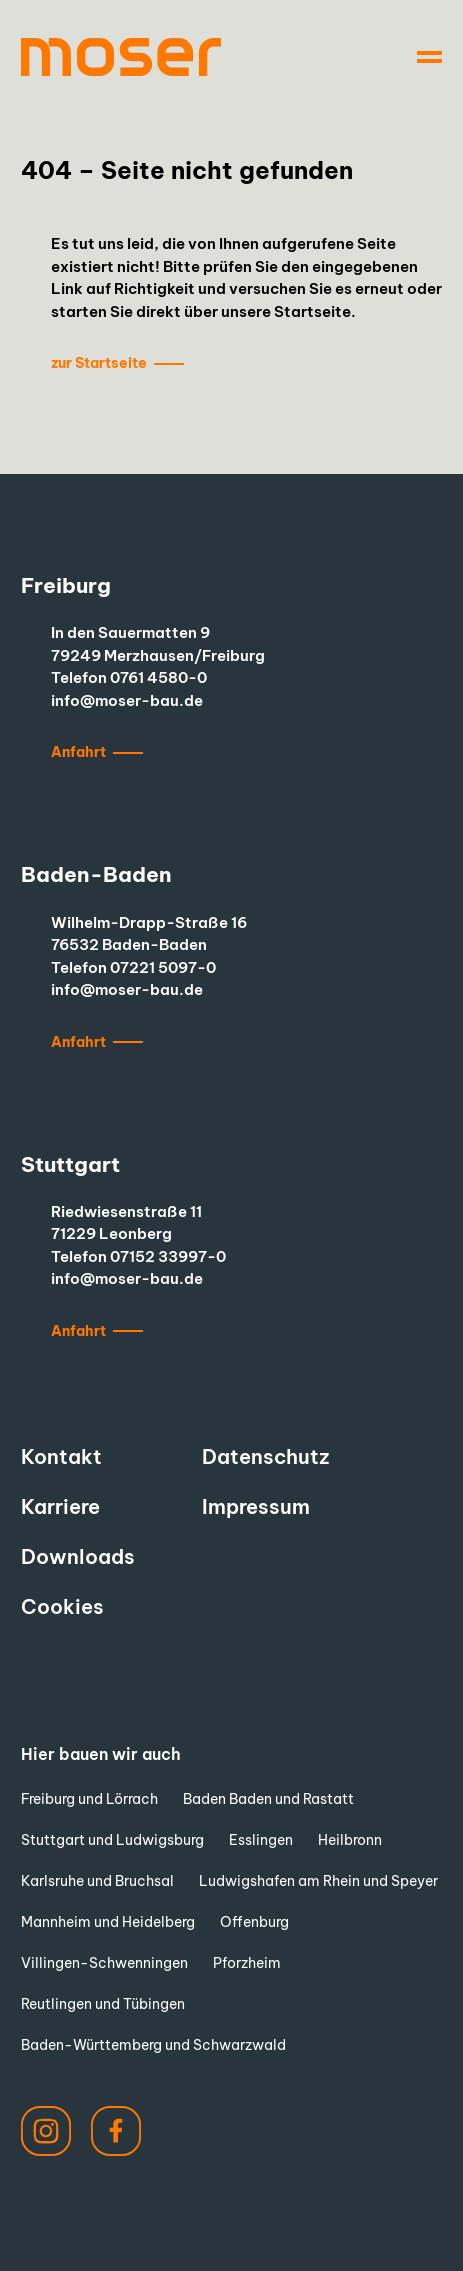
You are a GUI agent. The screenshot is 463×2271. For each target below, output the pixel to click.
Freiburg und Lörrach (89, 1799)
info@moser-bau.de (127, 700)
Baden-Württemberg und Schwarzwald (153, 2045)
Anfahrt (78, 752)
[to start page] (121, 57)
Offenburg (254, 1922)
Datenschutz (265, 1456)
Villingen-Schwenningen (104, 1963)
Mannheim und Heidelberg (108, 1922)
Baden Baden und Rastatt (268, 1799)
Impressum (256, 1506)
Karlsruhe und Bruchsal (97, 1881)
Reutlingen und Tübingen (103, 2004)
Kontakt (61, 1456)
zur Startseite (99, 363)
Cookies (62, 1606)
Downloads (78, 1556)
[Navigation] (429, 57)
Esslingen (261, 1840)
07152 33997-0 (168, 1256)
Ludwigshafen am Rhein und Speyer (318, 1881)
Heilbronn (350, 1840)
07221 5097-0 (163, 967)
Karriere (60, 1506)
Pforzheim (247, 1963)
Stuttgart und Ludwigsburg (112, 1840)
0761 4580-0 (158, 677)
